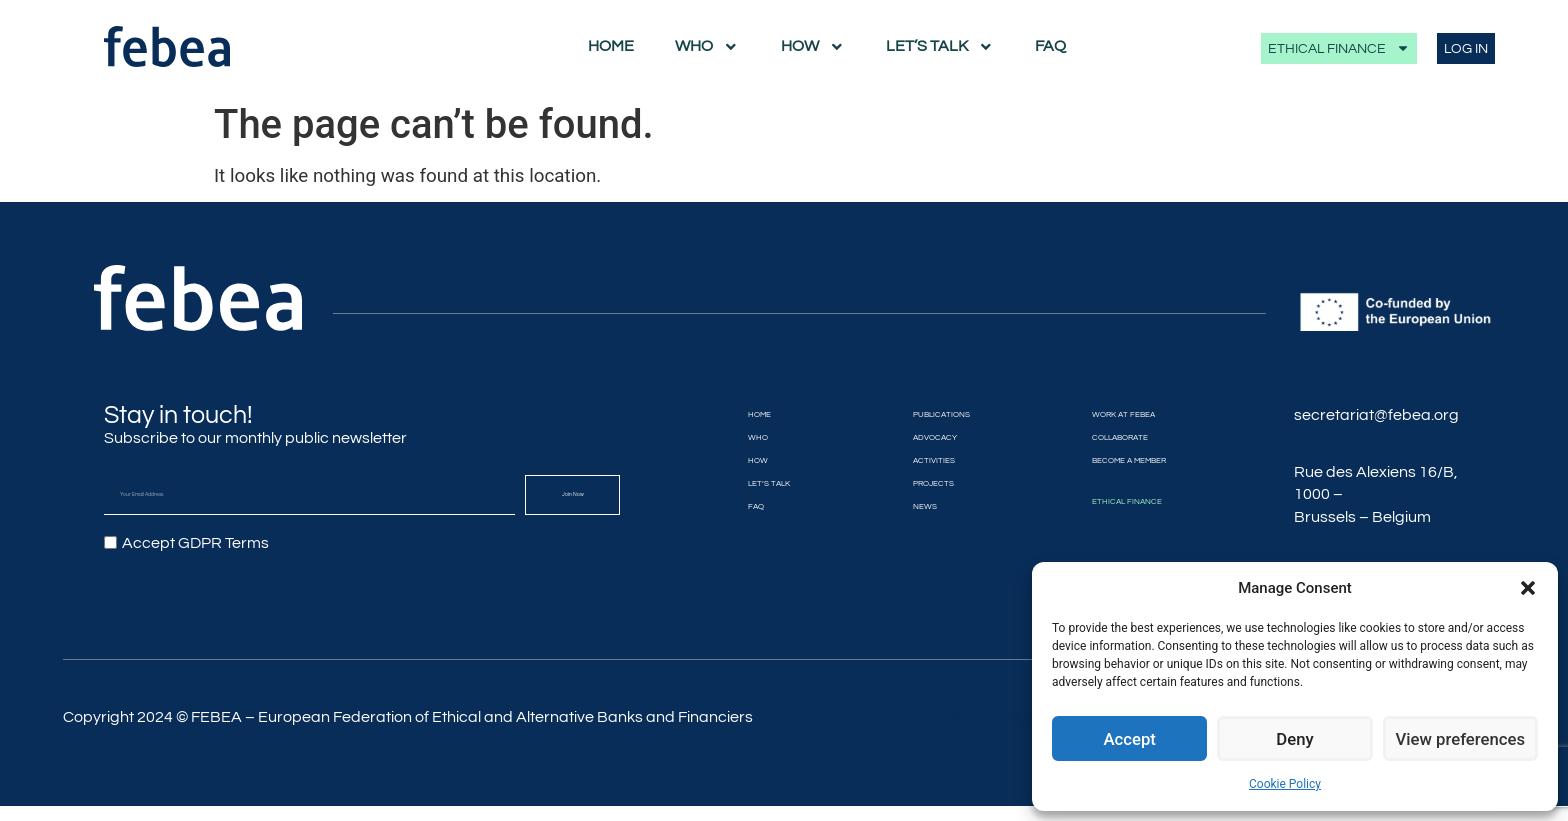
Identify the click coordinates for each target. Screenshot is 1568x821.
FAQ (1050, 46)
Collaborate (1119, 438)
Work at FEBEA (1124, 415)
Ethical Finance (1339, 48)
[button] (1528, 588)
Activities (907, 461)
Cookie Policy (1285, 784)
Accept (1129, 739)
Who (707, 47)
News (889, 507)
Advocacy (909, 438)
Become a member (1138, 461)
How (813, 47)
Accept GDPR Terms (195, 543)
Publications (922, 415)
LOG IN (1466, 48)
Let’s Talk (940, 47)
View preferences (1460, 739)
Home (611, 46)
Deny (1295, 739)
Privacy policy (983, 733)
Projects (906, 484)
